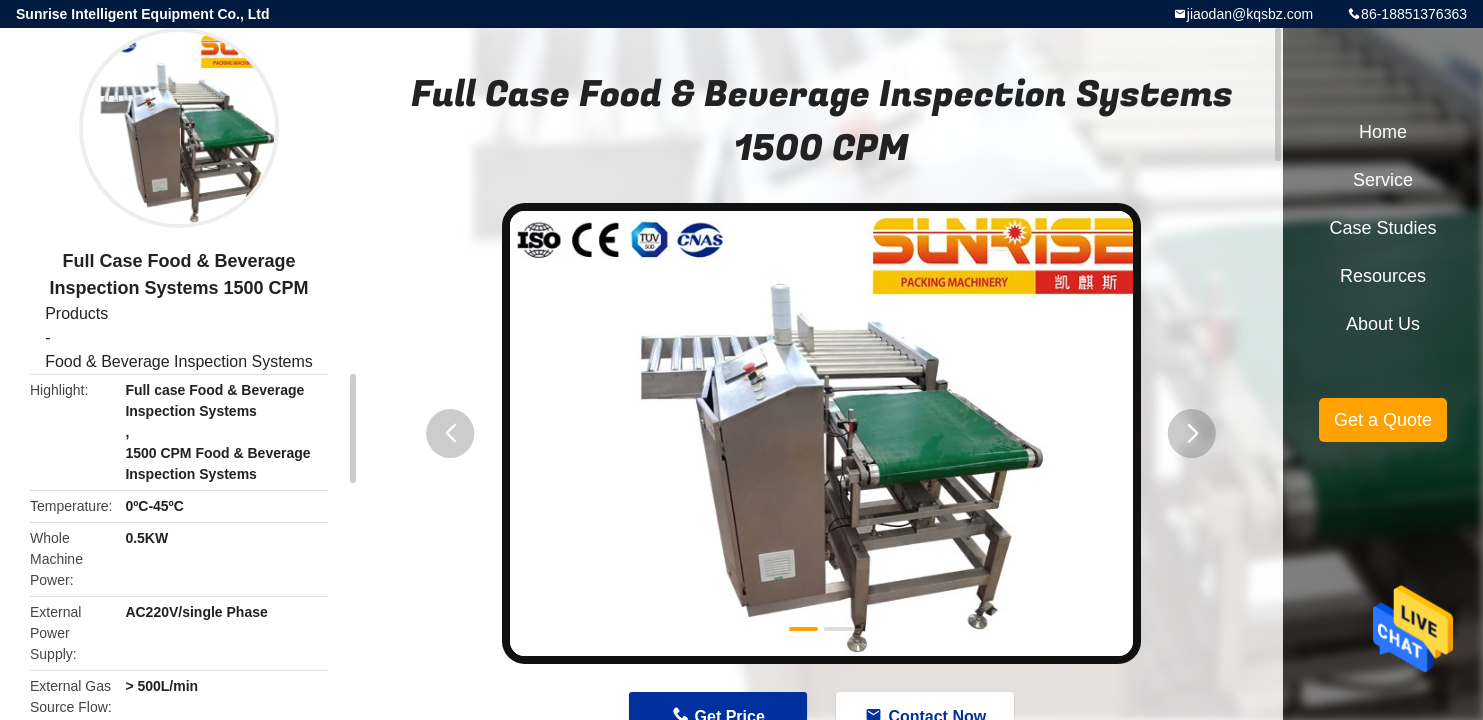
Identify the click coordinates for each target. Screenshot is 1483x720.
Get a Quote (1383, 420)
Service (1383, 180)
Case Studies (1382, 228)
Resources (1383, 276)
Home (1383, 132)
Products (76, 313)
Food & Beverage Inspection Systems (179, 361)
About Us (1383, 324)
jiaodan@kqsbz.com (1250, 14)
